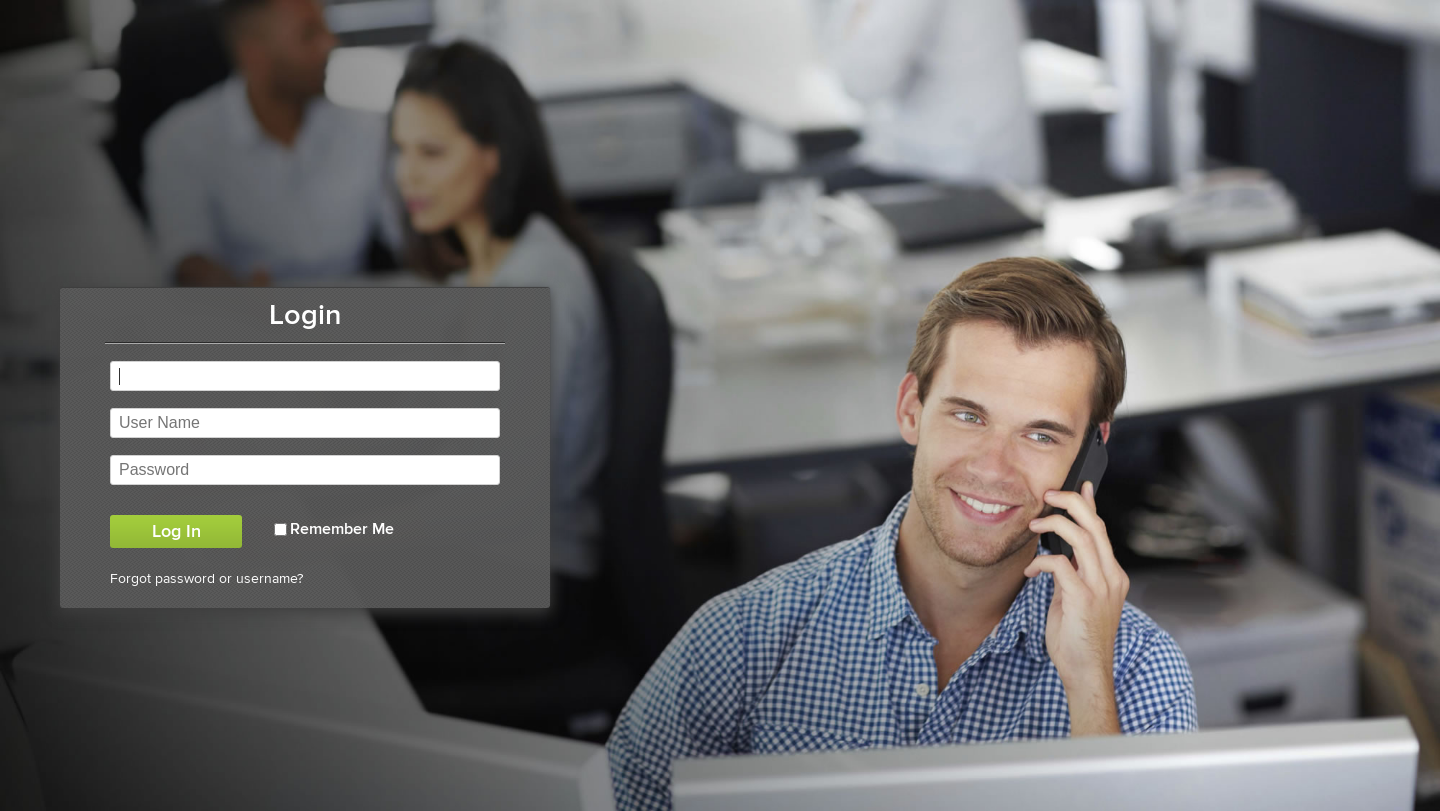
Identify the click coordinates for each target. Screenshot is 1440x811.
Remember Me (342, 529)
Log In (176, 531)
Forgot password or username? (206, 578)
